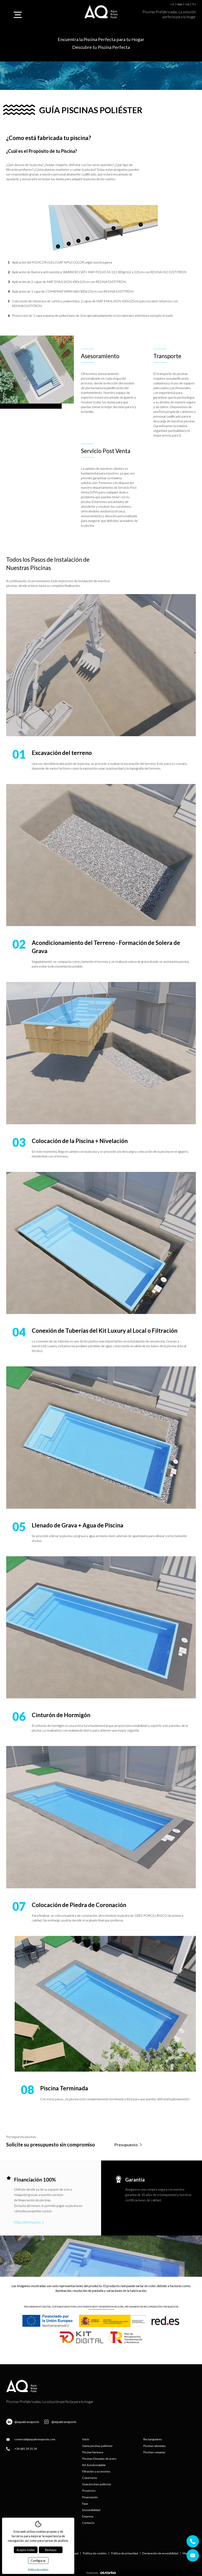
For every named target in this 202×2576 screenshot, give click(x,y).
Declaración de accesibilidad (160, 2553)
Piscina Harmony (92, 2452)
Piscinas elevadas (154, 2446)
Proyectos (89, 2490)
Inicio (85, 2439)
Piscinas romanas (154, 2452)
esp (179, 4)
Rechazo (51, 2550)
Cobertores (89, 2477)
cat (172, 4)
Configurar (38, 2560)
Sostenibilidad (91, 2510)
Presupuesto (128, 2144)
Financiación (90, 2497)
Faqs (85, 2503)
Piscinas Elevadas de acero (99, 2458)
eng (187, 4)
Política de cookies (95, 2553)
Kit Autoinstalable (94, 2465)
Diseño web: (101, 2572)
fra (194, 4)
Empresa (87, 2516)
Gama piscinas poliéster (97, 2446)
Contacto (88, 2522)
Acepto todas (26, 2550)
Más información (29, 2222)
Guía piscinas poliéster (96, 2484)
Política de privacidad (124, 2553)
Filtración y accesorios (96, 2471)
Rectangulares (152, 2439)
